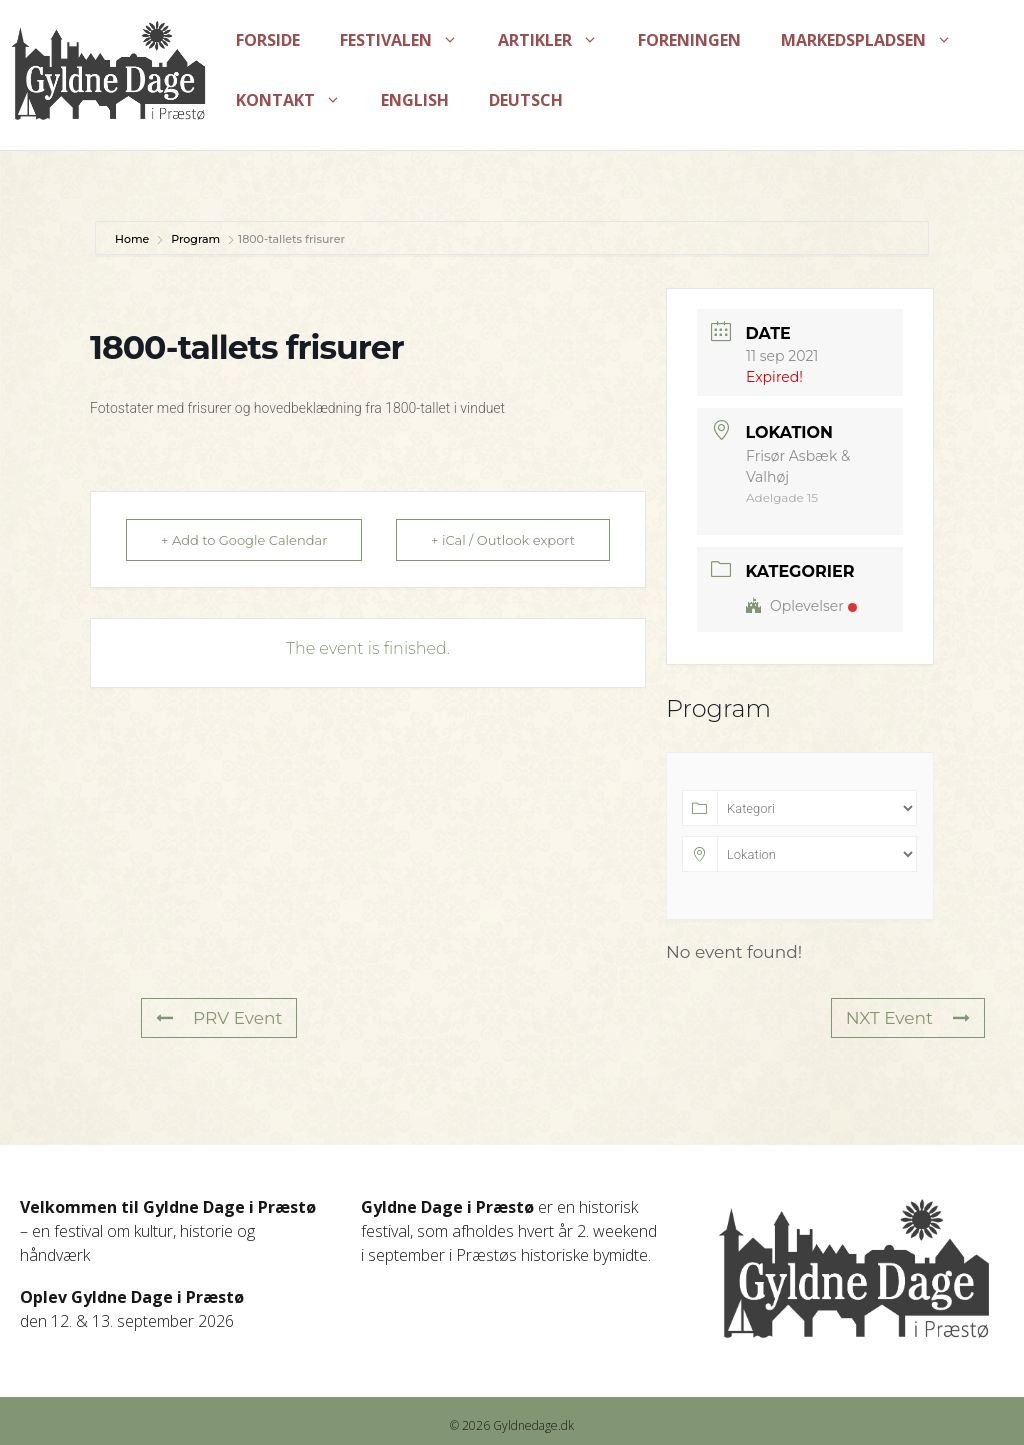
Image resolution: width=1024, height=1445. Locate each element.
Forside (268, 40)
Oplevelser (801, 606)
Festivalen (409, 40)
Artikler (558, 40)
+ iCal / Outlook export (503, 540)
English (415, 100)
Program (195, 239)
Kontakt (298, 100)
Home (133, 239)
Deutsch (526, 100)
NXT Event (908, 1018)
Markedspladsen (876, 40)
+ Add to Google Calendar (244, 540)
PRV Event (219, 1018)
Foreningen (689, 40)
